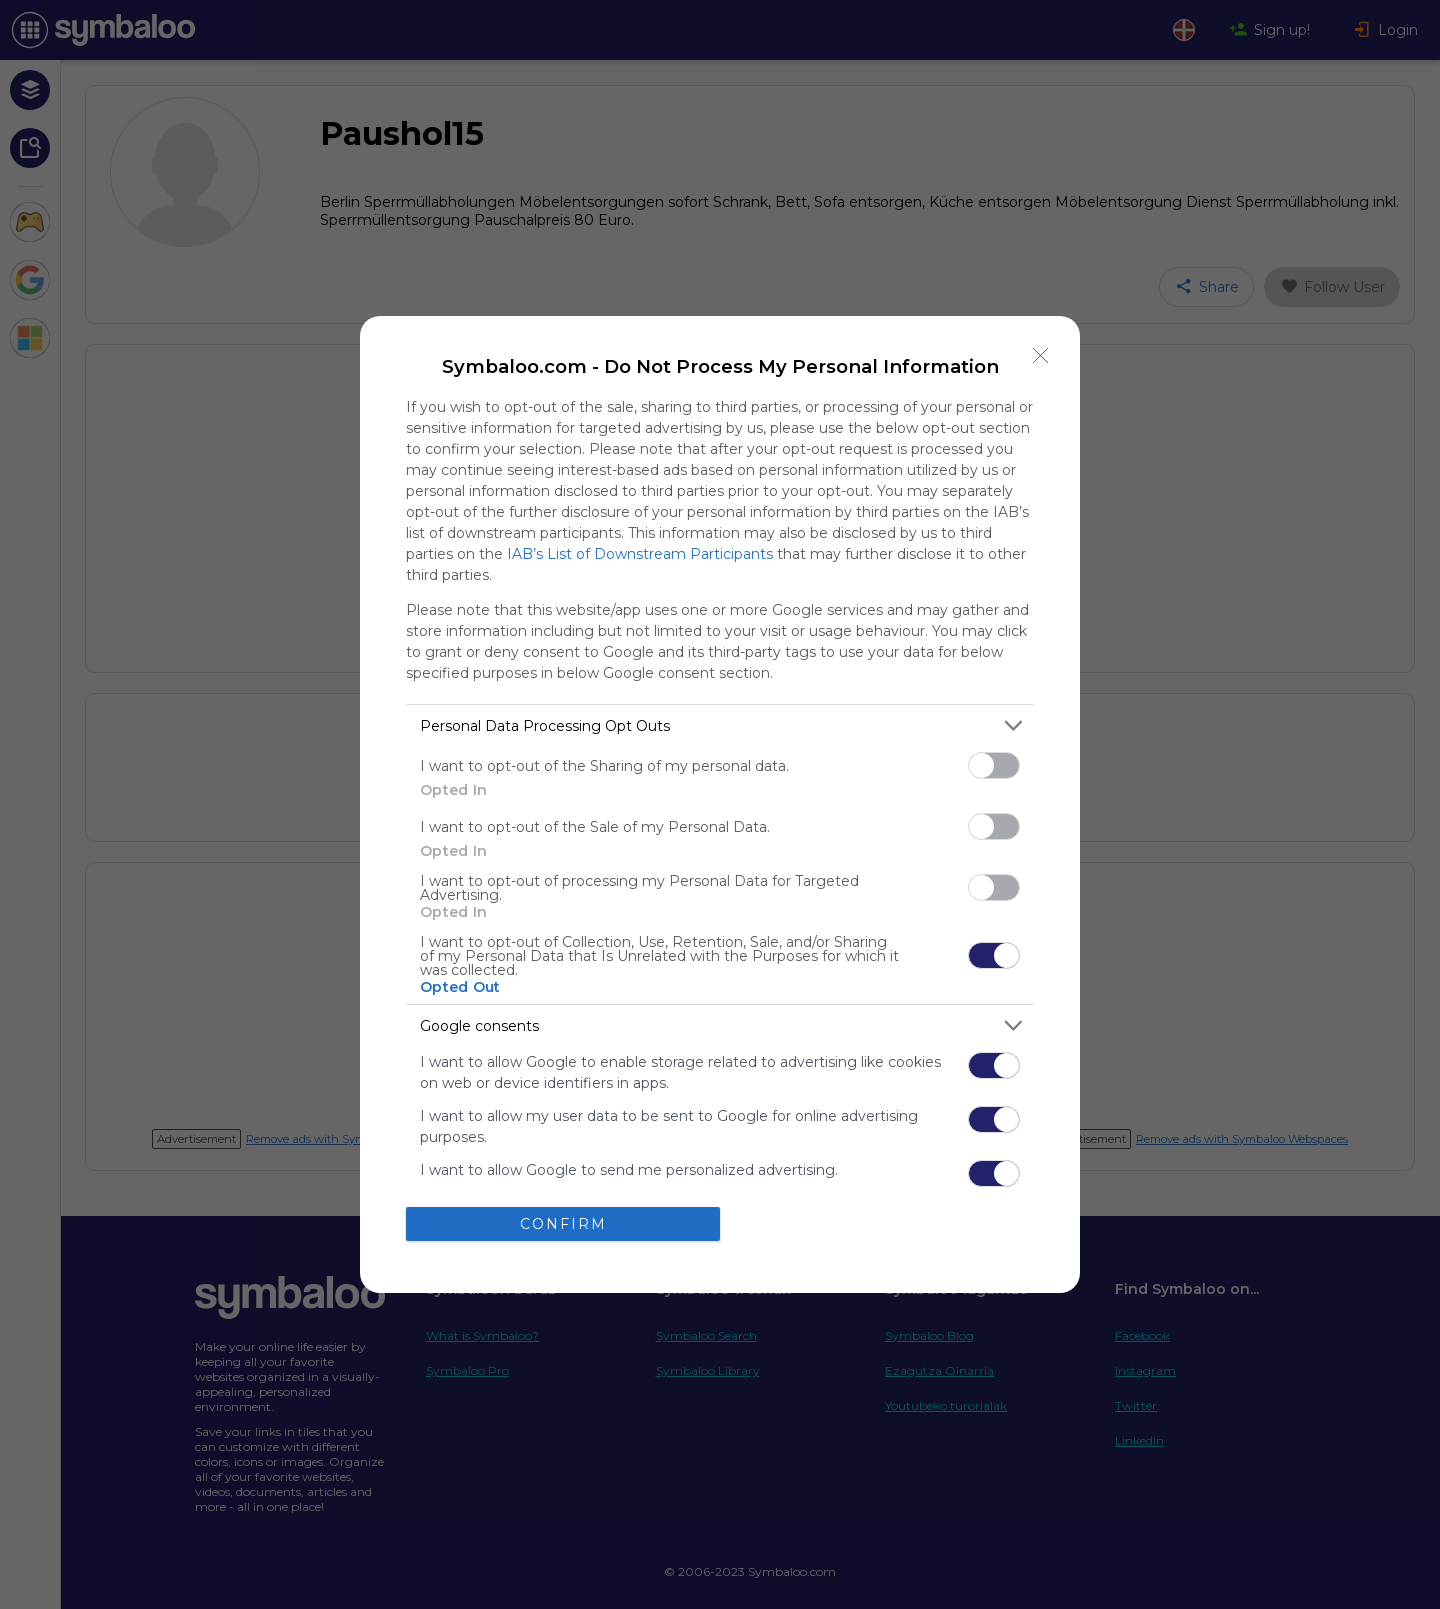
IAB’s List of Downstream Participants (640, 554)
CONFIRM (563, 1224)
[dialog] (720, 804)
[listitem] (720, 725)
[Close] (1041, 355)
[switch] (994, 765)
